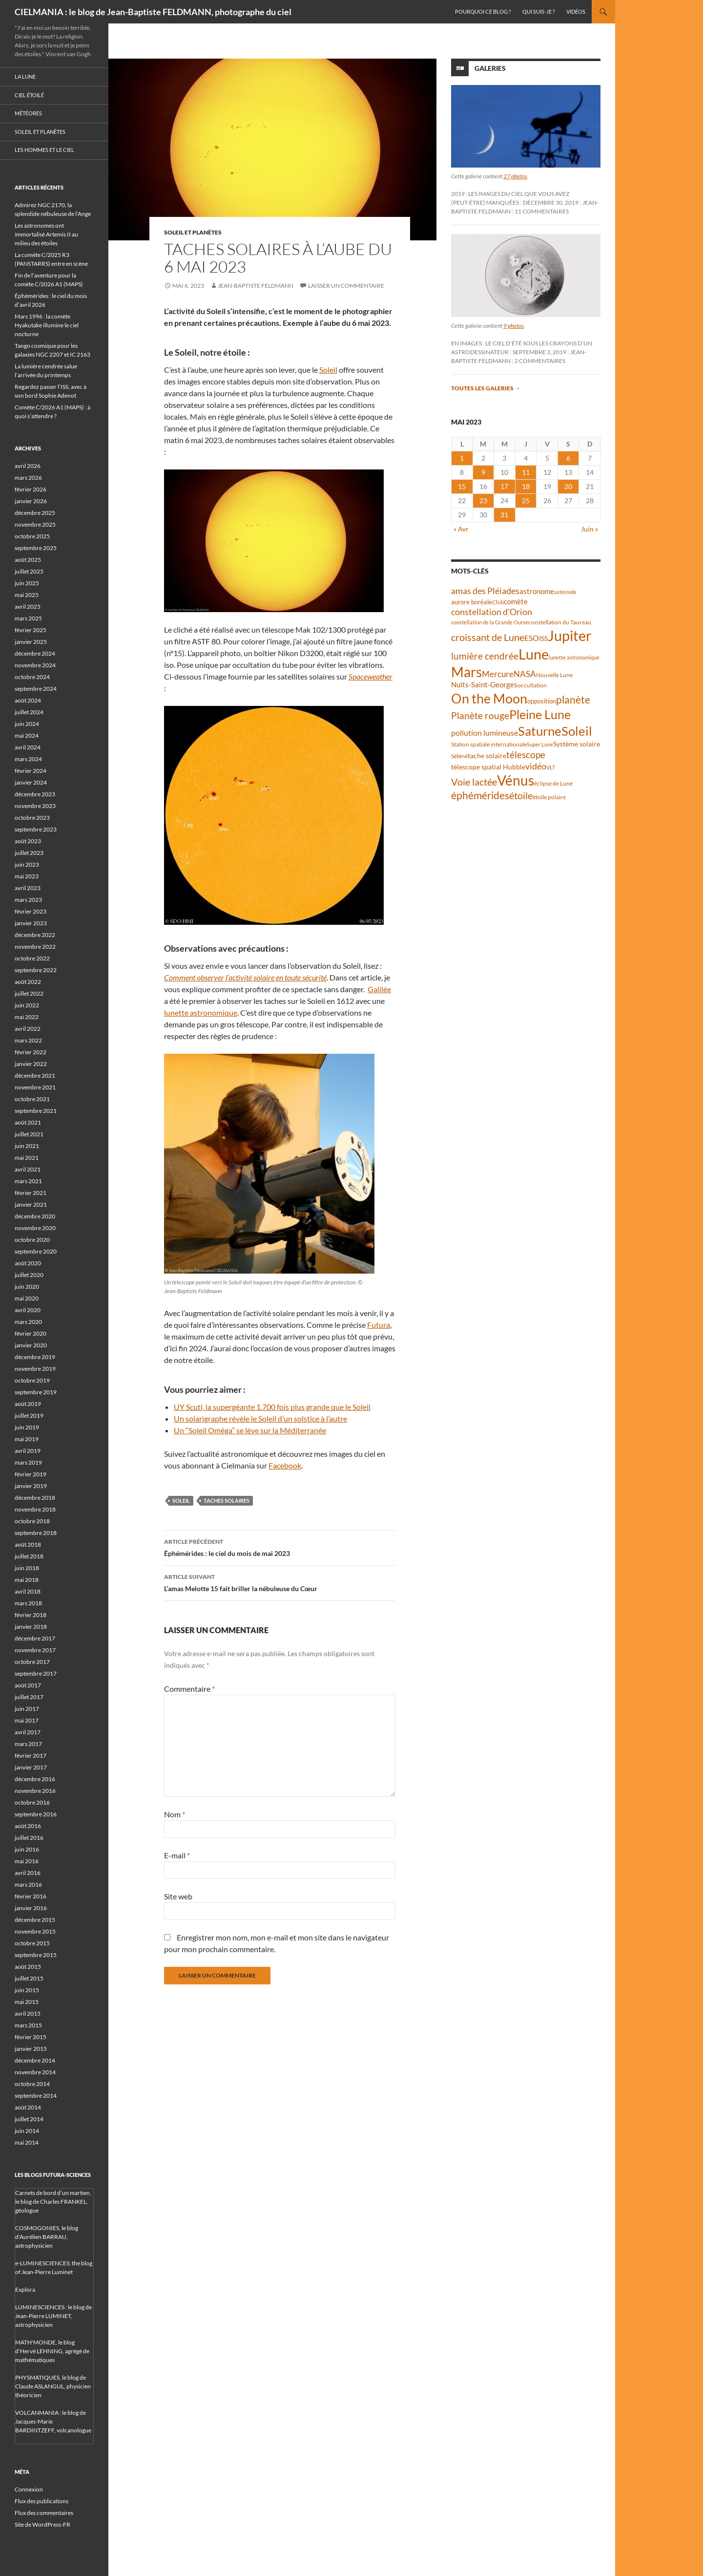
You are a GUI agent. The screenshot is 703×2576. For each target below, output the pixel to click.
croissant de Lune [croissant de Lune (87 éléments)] (487, 637)
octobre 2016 (32, 1802)
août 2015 (28, 1966)
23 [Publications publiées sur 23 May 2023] (483, 500)
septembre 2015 (36, 1955)
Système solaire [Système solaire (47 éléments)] (576, 744)
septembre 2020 (36, 1251)
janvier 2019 (31, 1486)
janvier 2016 (31, 1908)
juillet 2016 (29, 1837)
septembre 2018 (36, 1532)
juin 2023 (27, 864)
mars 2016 (28, 1884)
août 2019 (28, 1403)
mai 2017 (27, 1720)
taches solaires (226, 1500)
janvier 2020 (31, 1345)
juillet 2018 (29, 1556)
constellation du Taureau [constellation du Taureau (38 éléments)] (559, 622)
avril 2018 (28, 1591)
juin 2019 (27, 1427)
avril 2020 (28, 1310)
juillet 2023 (29, 852)
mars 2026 (28, 477)
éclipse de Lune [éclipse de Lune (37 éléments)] (553, 783)
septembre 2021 (36, 1110)
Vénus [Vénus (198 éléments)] (515, 780)
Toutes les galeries (485, 388)
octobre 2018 (32, 1521)
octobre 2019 (32, 1380)
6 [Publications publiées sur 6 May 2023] (568, 458)
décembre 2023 (35, 794)
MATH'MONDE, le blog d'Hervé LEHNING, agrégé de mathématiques (52, 2351)
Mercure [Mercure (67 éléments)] (498, 674)
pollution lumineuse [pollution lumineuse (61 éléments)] (484, 732)
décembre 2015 (35, 1919)
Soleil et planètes (193, 232)
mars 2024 (28, 759)
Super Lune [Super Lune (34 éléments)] (540, 744)
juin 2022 (27, 1005)
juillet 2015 (29, 1978)
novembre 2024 (35, 665)
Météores (28, 113)
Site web (178, 1896)
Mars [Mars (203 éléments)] (466, 672)
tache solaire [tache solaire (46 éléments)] (487, 755)
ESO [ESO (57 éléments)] (531, 637)
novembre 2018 (35, 1509)
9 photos (513, 325)
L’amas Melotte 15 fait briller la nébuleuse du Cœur (279, 1582)
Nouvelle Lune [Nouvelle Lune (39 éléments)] (554, 675)
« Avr (461, 529)
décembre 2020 (35, 1216)
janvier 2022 (31, 1063)
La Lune (25, 76)
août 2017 (28, 1685)
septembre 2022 (36, 970)
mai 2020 (27, 1298)
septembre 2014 (36, 2095)
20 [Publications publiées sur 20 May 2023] (568, 486)
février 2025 (30, 630)
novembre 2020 (35, 1228)
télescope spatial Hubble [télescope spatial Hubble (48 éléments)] (488, 767)
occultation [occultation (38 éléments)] (532, 685)
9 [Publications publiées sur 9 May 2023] (483, 472)
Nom (174, 1814)
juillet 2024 (29, 712)
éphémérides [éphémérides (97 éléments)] (480, 795)
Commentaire (189, 1688)
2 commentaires (540, 360)
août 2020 (28, 1263)
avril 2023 (28, 888)
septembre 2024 (36, 688)
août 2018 (28, 1544)
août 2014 (28, 2107)
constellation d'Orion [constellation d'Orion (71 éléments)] (491, 611)
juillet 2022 (29, 993)
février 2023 (30, 911)
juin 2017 (27, 1708)
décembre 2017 (35, 1638)
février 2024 (30, 770)
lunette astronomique (200, 1012)
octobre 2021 (32, 1099)
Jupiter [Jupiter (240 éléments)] (570, 635)
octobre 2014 (32, 2083)
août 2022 (28, 981)
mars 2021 (28, 1181)
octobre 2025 (32, 536)
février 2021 (30, 1192)
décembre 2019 (35, 1357)
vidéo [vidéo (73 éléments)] (535, 766)
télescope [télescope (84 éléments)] (525, 754)
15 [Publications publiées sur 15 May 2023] (462, 486)
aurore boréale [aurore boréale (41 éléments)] (471, 602)
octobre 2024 (32, 677)
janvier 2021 (31, 1204)
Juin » (589, 529)
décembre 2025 (35, 512)
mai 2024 (27, 735)
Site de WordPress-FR (42, 2524)
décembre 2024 (35, 653)
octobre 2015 (32, 1943)
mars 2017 (28, 1743)
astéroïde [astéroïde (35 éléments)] (565, 592)
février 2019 (30, 1474)
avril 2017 (28, 1732)
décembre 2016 (35, 1779)
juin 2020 (27, 1286)
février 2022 (30, 1052)
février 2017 (30, 1755)
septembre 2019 (36, 1392)
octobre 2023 (32, 817)
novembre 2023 (35, 805)
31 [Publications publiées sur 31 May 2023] (504, 515)
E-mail (177, 1855)
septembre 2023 (36, 829)
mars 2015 (28, 2025)
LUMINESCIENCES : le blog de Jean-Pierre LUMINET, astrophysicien (53, 2315)
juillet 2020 (29, 1274)
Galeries (490, 68)
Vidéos (575, 11)
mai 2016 (27, 1861)
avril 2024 (28, 747)
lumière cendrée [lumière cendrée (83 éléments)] (484, 655)
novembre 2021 (35, 1087)
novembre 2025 (35, 524)
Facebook (285, 1465)
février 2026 (30, 489)
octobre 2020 (32, 1239)
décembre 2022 (35, 934)
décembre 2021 (35, 1075)
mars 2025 (28, 618)
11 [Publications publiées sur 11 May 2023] (526, 472)
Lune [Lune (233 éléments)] (533, 653)
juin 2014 (27, 2130)
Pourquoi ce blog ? (483, 11)
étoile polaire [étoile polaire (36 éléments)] (549, 797)
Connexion (29, 2489)
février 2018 (30, 1614)
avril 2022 (28, 1028)
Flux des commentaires (44, 2512)
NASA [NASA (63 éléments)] (525, 674)
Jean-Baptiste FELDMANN (255, 285)
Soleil (328, 369)
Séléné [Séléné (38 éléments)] (459, 756)
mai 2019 (27, 1439)
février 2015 (30, 2037)
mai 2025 (27, 594)
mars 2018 (28, 1603)
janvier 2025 (31, 641)
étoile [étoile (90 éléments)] (521, 795)
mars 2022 (28, 1040)
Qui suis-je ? (538, 11)
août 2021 (28, 1122)
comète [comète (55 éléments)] (516, 601)
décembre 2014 (35, 2060)
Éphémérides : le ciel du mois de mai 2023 (279, 1546)
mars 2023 (28, 899)
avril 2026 (28, 465)
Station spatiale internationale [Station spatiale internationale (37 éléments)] (489, 744)
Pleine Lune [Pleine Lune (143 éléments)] (540, 714)
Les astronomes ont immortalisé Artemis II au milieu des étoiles (46, 234)
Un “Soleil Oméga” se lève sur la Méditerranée (250, 1430)
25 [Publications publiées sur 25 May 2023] (526, 500)
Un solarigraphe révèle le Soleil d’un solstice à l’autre (260, 1418)
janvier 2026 (31, 501)
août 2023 (28, 841)
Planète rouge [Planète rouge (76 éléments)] (480, 715)
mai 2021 (27, 1157)
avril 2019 (28, 1450)
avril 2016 (28, 1872)
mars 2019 (28, 1462)
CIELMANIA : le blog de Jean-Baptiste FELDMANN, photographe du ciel (153, 11)
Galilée (379, 989)
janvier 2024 (31, 782)
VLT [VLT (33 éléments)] (550, 767)
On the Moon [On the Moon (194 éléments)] (489, 698)
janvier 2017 (31, 1767)
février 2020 (30, 1333)
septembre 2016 (36, 1814)
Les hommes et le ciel (44, 150)
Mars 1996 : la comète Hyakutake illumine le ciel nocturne (47, 325)
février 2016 (30, 1896)
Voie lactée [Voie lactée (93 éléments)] (474, 782)
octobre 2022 (32, 958)
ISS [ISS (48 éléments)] (543, 638)
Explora (25, 2289)
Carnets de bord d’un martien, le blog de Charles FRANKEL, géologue (53, 2201)
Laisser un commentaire (346, 285)
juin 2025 (27, 583)
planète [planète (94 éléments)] (573, 699)
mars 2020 (28, 1321)
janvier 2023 (31, 923)
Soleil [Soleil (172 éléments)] (576, 731)
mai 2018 (27, 1579)
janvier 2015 (31, 2048)
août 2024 (28, 700)
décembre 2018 (35, 1497)
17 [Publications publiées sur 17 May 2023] (504, 486)
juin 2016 (27, 1849)
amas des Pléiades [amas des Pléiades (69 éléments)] (485, 591)
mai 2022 (27, 1017)
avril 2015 (28, 2013)
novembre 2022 (35, 946)
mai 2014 (27, 2142)
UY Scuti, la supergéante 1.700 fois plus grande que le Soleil (272, 1406)
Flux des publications (41, 2501)
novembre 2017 (35, 1650)
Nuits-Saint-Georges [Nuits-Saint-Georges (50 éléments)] (484, 685)
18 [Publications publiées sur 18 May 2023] (526, 486)
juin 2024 (27, 723)
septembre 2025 (36, 548)
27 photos (515, 176)
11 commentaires (542, 211)
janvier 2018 (31, 1626)
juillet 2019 (29, 1415)
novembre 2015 (35, 1931)
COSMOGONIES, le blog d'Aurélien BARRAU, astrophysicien (46, 2236)
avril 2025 (28, 606)
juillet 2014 (29, 2119)
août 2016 (28, 1826)
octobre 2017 (32, 1661)
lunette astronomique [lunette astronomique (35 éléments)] (574, 657)
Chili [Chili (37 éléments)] (498, 602)
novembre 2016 (35, 1790)
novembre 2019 (35, 1368)
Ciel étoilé (29, 95)
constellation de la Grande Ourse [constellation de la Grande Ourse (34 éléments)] (489, 622)
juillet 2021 (29, 1134)
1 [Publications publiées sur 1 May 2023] (462, 458)
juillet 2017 (29, 1697)
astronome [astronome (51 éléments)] (536, 591)
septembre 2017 (36, 1673)
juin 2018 (27, 1568)
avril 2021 (28, 1169)
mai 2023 (27, 876)
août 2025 (28, 559)
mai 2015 (27, 2001)
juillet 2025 (29, 571)
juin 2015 (27, 1990)
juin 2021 (27, 1146)
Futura (378, 1324)
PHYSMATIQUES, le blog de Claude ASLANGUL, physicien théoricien (53, 2386)
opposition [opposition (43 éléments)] (541, 701)
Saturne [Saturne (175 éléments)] (539, 731)
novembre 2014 (35, 2072)
